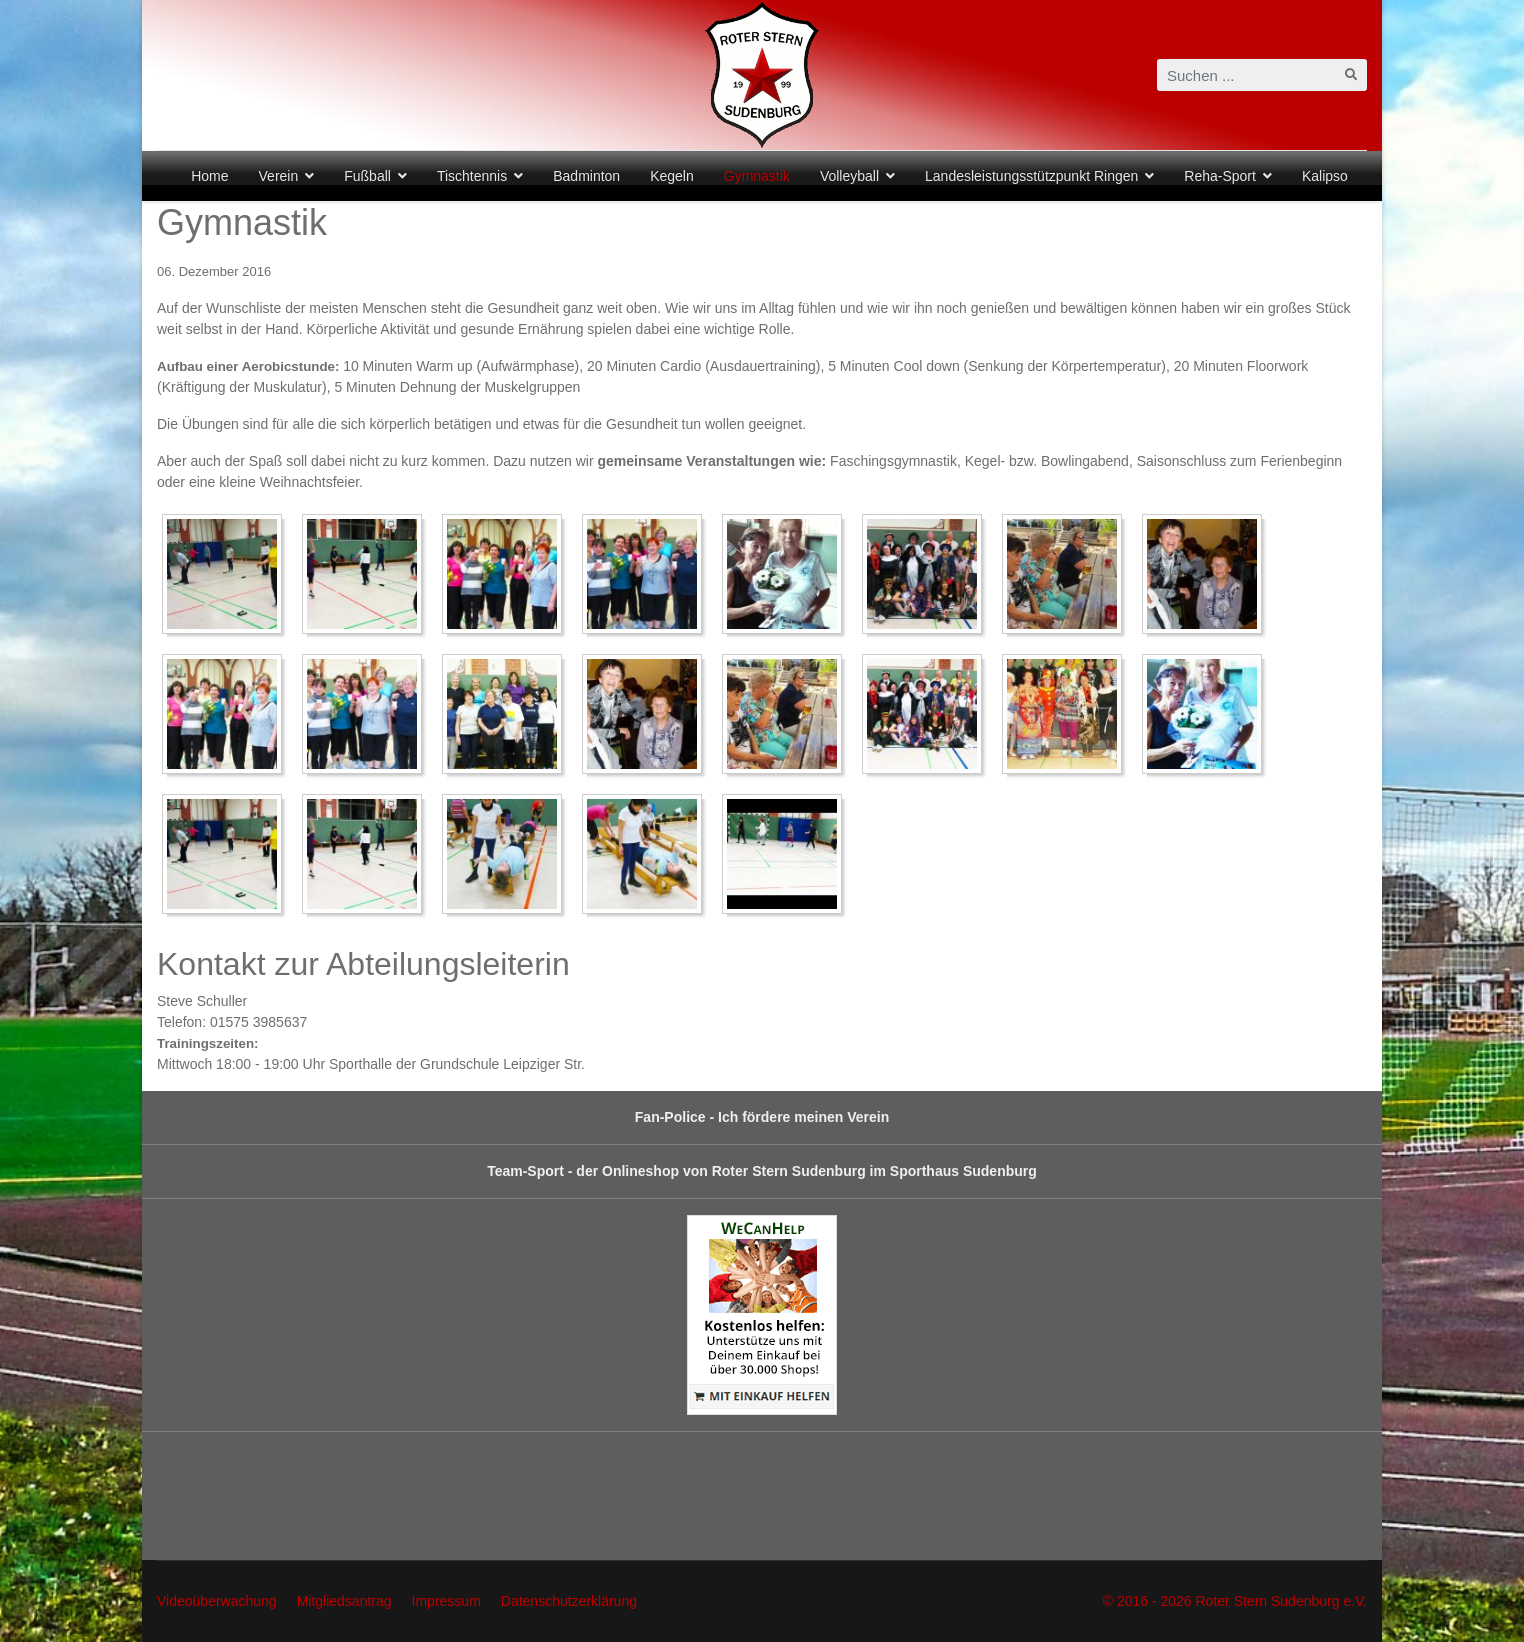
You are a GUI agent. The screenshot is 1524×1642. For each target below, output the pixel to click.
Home (209, 176)
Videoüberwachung (217, 1601)
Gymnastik (757, 176)
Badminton (586, 176)
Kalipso (1325, 176)
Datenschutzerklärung (569, 1601)
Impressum (446, 1601)
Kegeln (672, 176)
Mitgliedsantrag (344, 1601)
